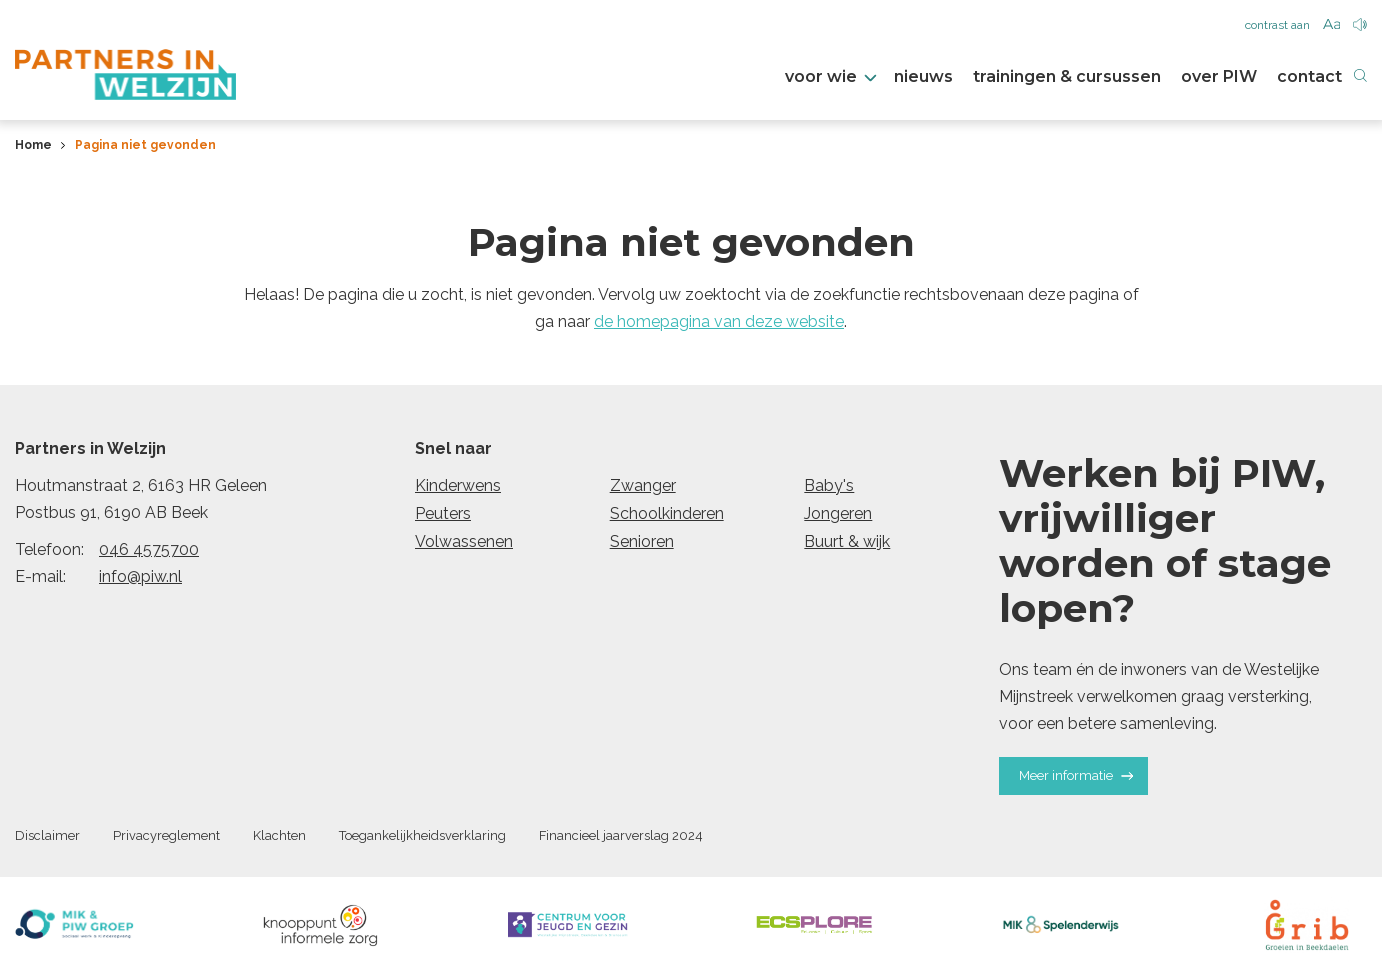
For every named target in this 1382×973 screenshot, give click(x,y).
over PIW (1219, 76)
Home (33, 145)
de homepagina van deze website (719, 321)
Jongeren (838, 513)
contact (1309, 76)
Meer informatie (1076, 775)
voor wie (829, 76)
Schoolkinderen (667, 513)
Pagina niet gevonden (145, 145)
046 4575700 (149, 549)
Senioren (642, 541)
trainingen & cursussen (1067, 76)
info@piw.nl (140, 576)
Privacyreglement (166, 835)
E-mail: (40, 576)
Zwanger (643, 485)
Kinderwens (458, 485)
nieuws (923, 76)
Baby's (829, 485)
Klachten (279, 835)
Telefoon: (49, 549)
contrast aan (1277, 25)
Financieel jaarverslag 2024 (621, 835)
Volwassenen (464, 541)
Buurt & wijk (847, 541)
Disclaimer (47, 835)
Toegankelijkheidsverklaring (422, 835)
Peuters (443, 513)
